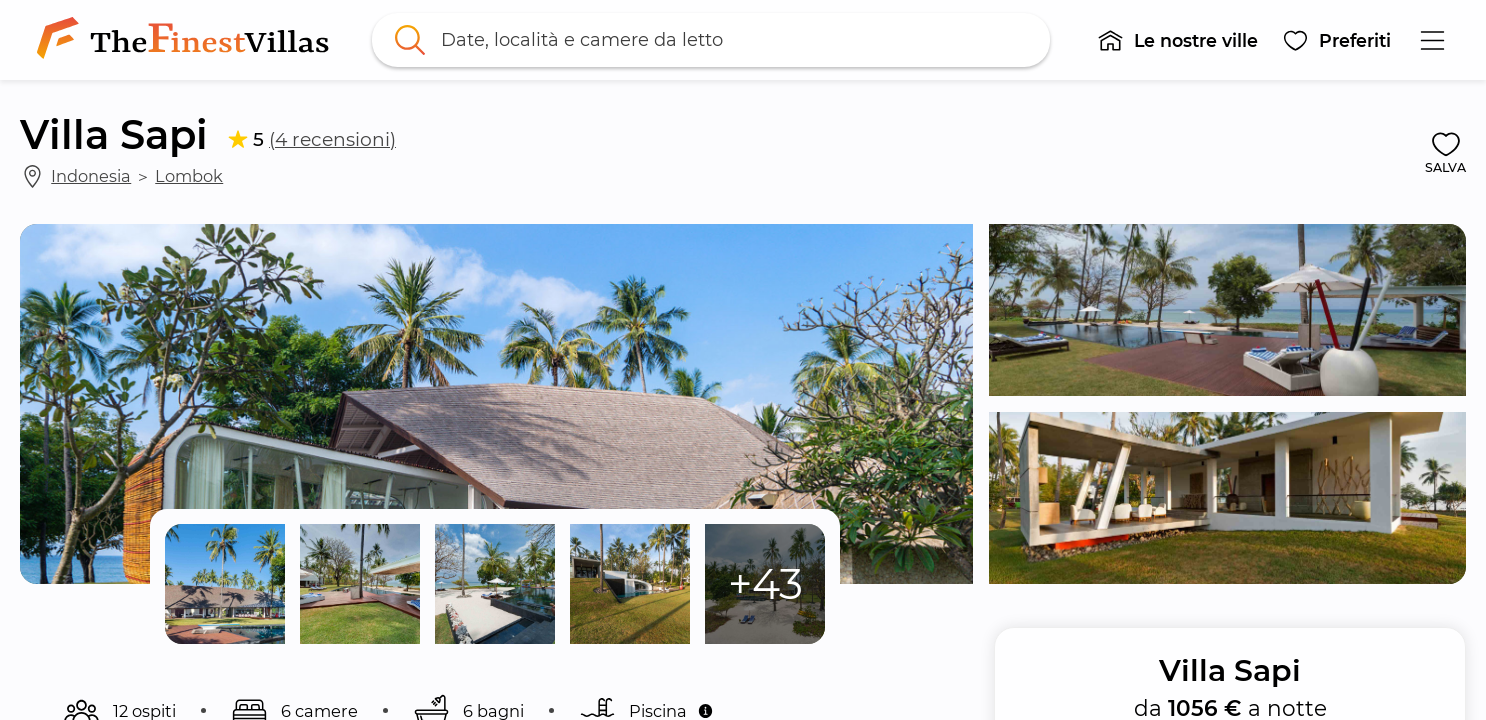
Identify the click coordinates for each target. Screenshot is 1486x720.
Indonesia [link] (91, 176)
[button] (1177, 40)
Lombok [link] (189, 176)
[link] (187, 40)
